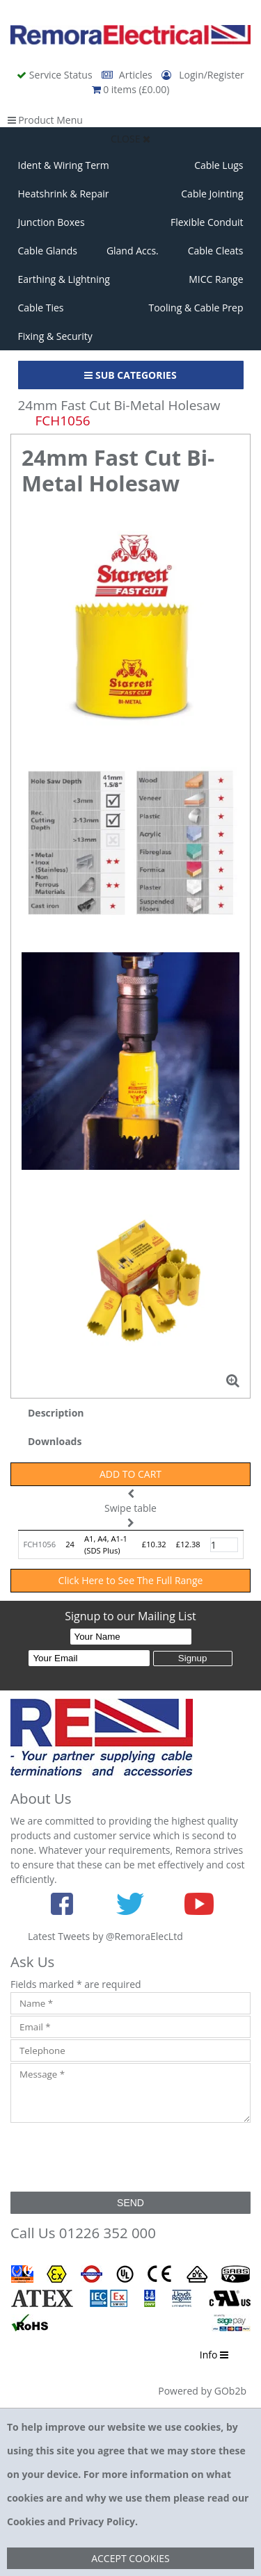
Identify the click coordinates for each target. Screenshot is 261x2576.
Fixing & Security (55, 336)
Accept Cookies (130, 2558)
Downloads (54, 1441)
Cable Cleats (216, 250)
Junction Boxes (51, 222)
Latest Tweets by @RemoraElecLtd (105, 1936)
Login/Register (202, 74)
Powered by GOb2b (202, 2390)
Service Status (56, 74)
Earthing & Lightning (64, 279)
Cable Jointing (212, 193)
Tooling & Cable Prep (195, 307)
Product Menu (45, 120)
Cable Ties (41, 307)
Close (130, 138)
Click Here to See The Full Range (130, 1580)
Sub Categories (130, 375)
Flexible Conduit (207, 222)
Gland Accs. (132, 250)
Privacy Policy (101, 2521)
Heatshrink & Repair (63, 193)
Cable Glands (48, 250)
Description (56, 1412)
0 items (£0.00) (131, 89)
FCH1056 (40, 1544)
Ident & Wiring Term (63, 165)
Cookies (26, 2521)
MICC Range (216, 279)
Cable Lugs (218, 165)
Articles (128, 74)
